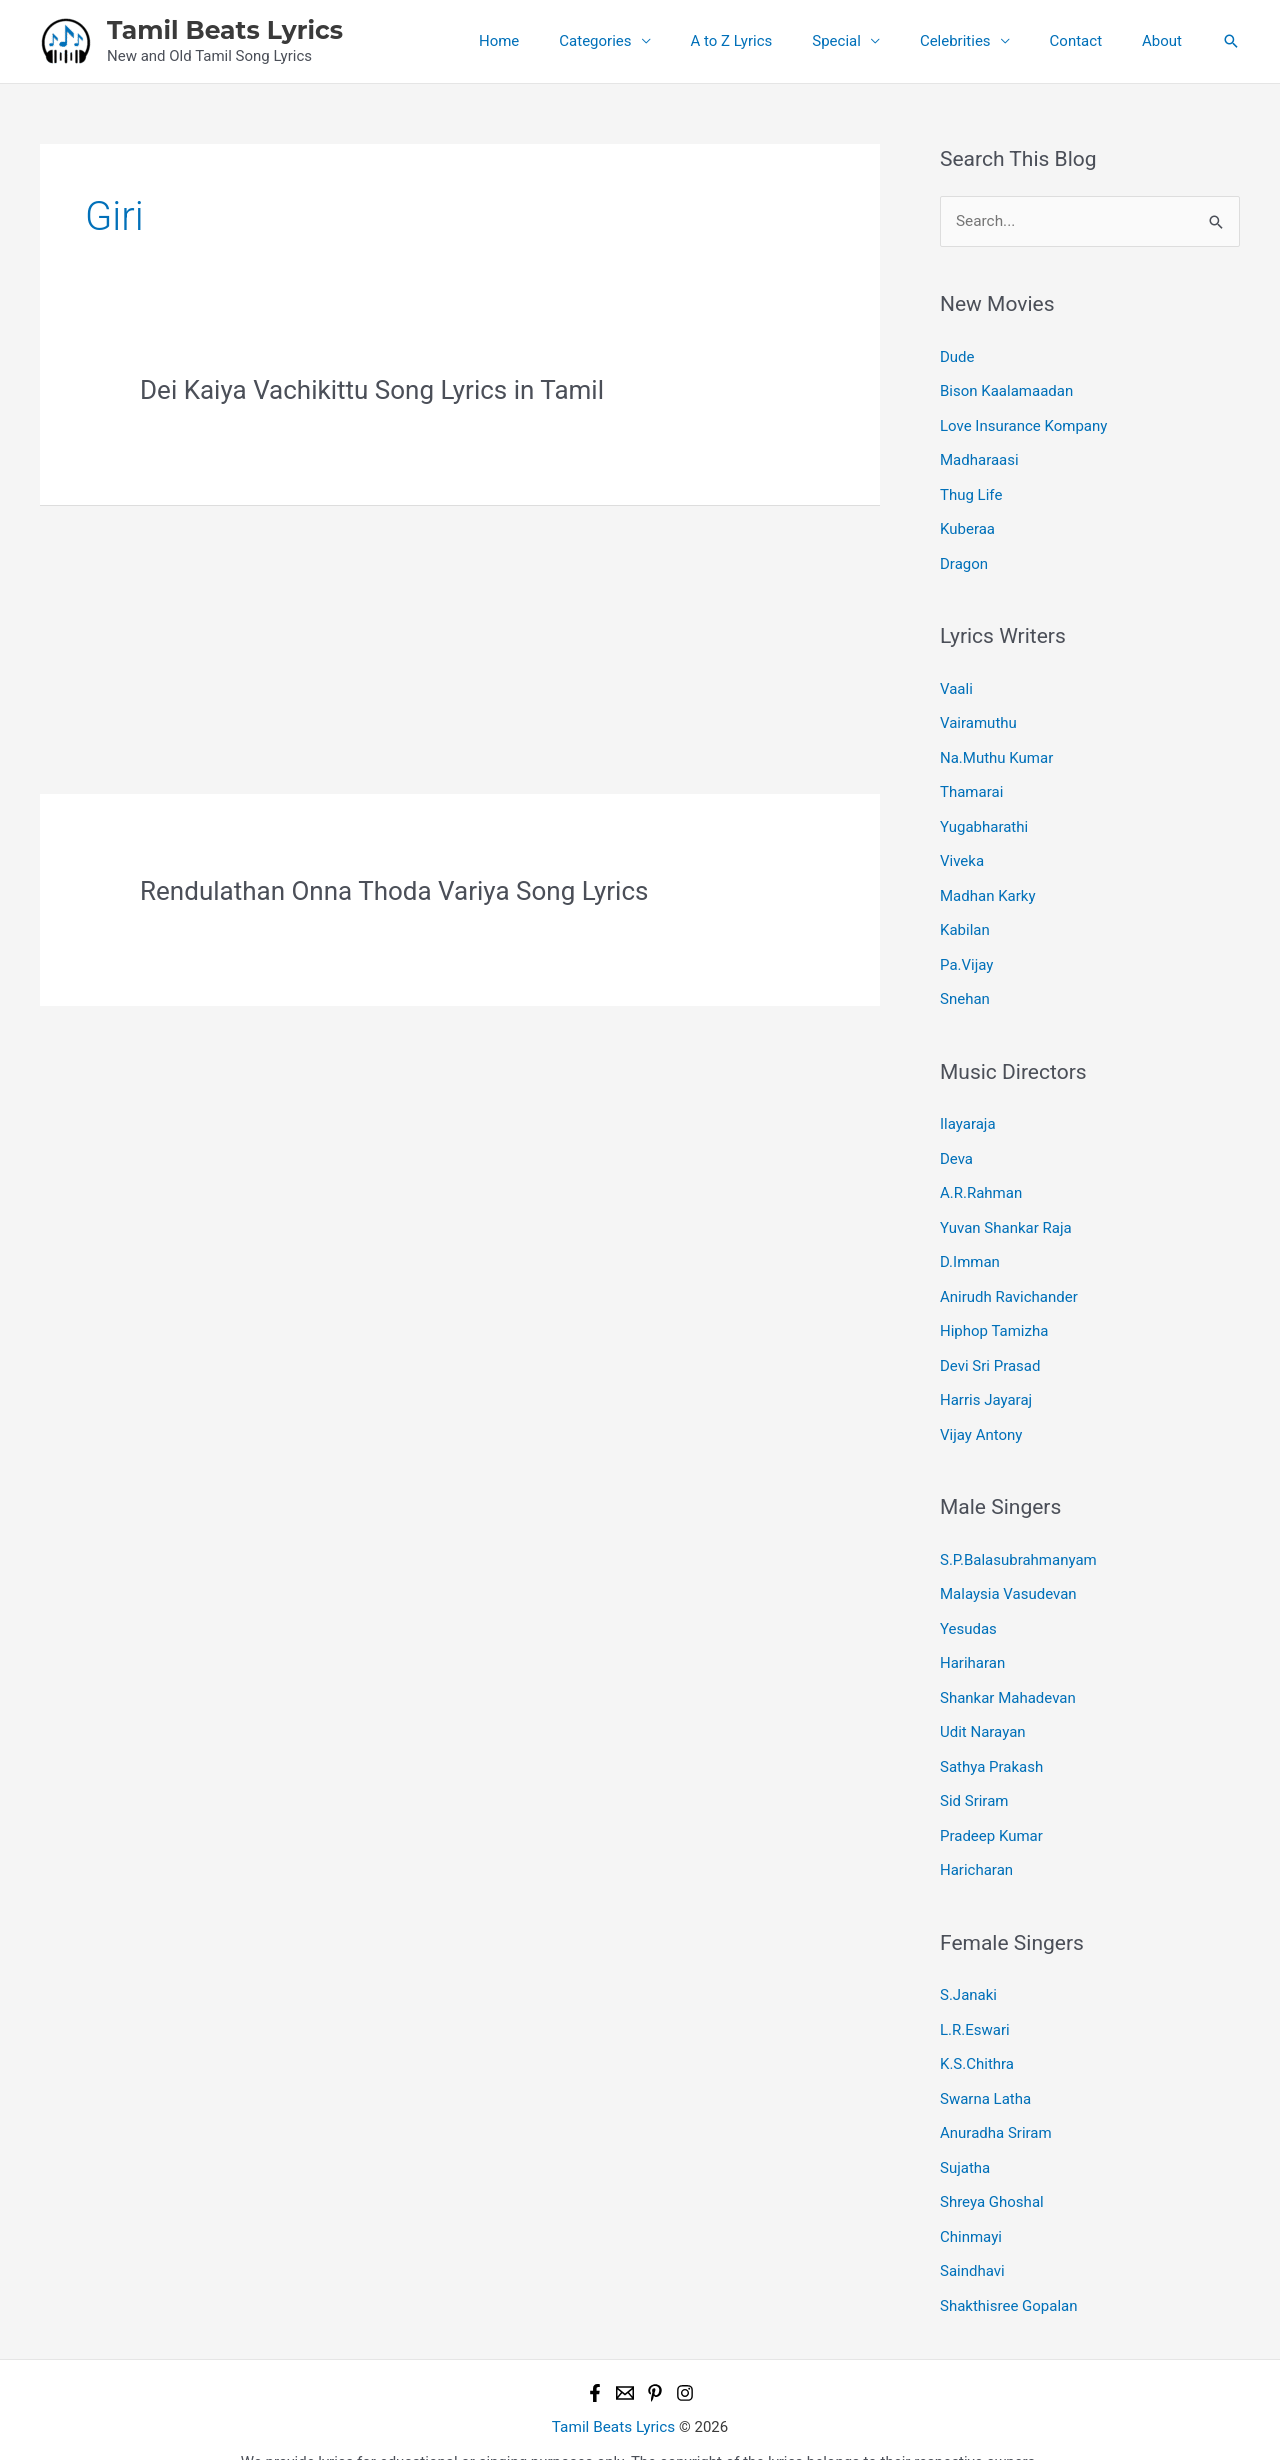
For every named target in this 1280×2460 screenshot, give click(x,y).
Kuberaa (967, 525)
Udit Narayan (983, 1709)
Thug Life (971, 491)
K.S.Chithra (977, 2036)
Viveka (962, 852)
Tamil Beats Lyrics (225, 30)
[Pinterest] (655, 2358)
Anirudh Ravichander (1009, 1280)
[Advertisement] (460, 646)
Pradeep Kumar (991, 1810)
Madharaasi (979, 458)
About (1167, 41)
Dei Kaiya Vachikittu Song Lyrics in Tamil (372, 390)
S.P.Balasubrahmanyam (1018, 1540)
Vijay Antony (981, 1415)
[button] (1231, 41)
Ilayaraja (968, 1112)
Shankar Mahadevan (1008, 1675)
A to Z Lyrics (777, 41)
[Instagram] (685, 2358)
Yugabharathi (984, 818)
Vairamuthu (978, 717)
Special (871, 41)
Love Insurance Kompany (1023, 424)
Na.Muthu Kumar (996, 751)
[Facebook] (595, 2358)
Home (564, 41)
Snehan (965, 987)
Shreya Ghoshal (992, 2171)
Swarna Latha (985, 2069)
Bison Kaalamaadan (1006, 390)
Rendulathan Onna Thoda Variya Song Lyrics (394, 891)
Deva (956, 1145)
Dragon (964, 559)
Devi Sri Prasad (990, 1348)
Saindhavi (972, 2238)
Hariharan (972, 1641)
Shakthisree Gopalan (1009, 2272)
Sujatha (965, 2137)
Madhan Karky (988, 886)
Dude (957, 356)
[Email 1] (625, 2358)
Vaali (956, 683)
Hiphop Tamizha (994, 1314)
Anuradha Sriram (996, 2103)
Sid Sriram (974, 1776)
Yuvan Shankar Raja (1006, 1213)
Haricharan (976, 1844)
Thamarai (971, 785)
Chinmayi (971, 2204)
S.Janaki (968, 1968)
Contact (1091, 41)
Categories (650, 41)
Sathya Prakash (991, 1742)
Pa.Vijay (966, 953)
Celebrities (980, 41)
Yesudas (968, 1607)
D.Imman (970, 1247)
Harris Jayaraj (986, 1382)
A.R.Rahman (981, 1179)
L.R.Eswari (975, 2002)
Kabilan (965, 920)
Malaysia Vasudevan (1008, 1574)
